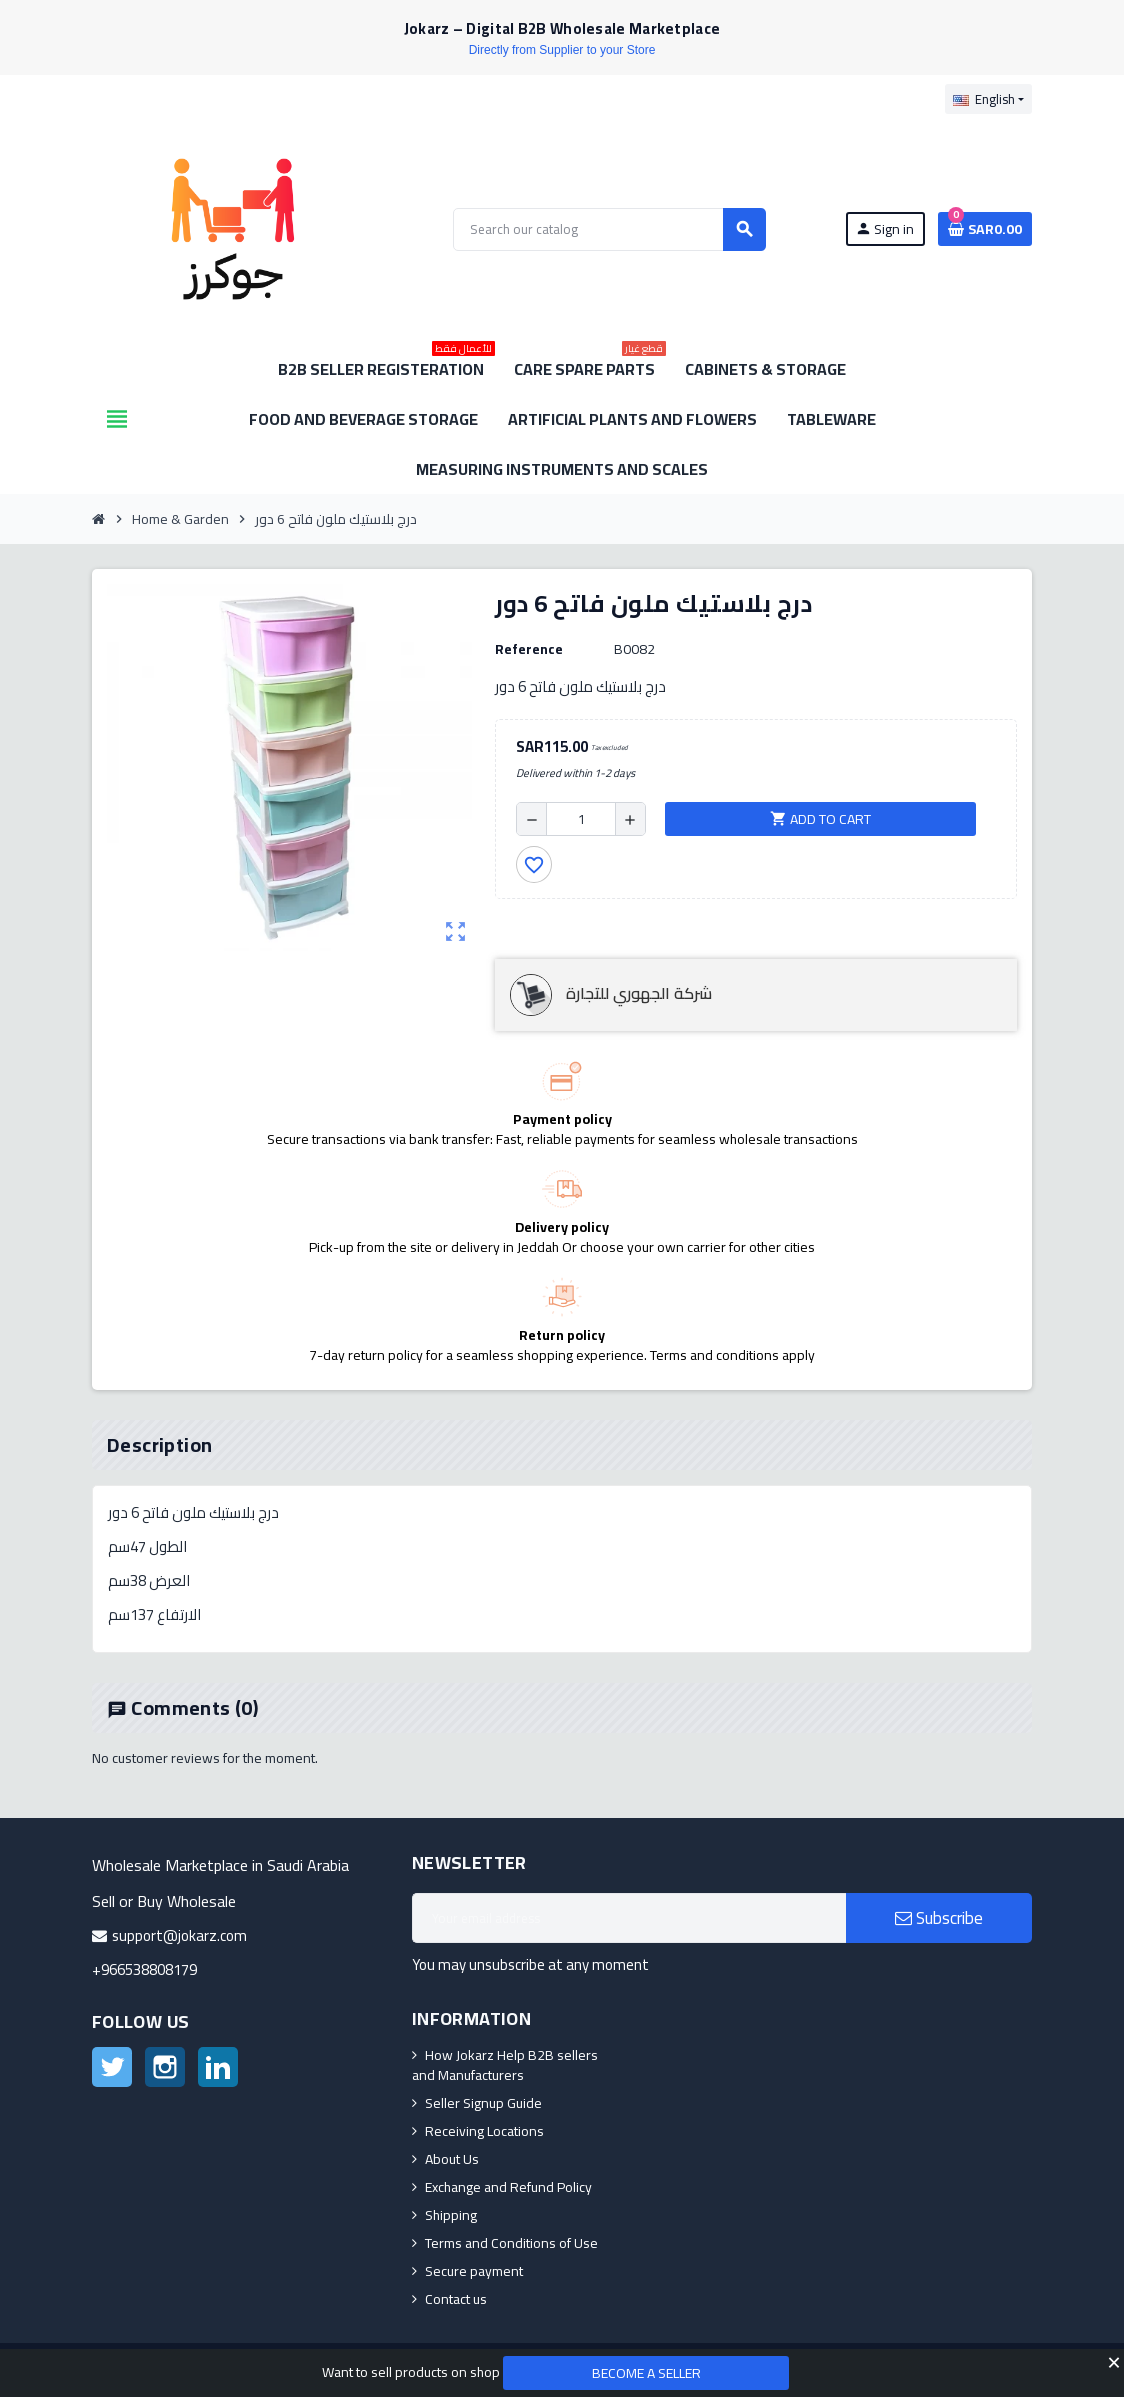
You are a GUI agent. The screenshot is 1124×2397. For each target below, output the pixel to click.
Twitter (112, 2067)
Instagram (165, 2067)
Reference (529, 649)
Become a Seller (646, 2373)
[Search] (609, 229)
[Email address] (629, 1918)
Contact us (456, 2299)
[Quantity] (581, 819)
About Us (452, 2159)
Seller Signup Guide (483, 2103)
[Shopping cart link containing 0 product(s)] (985, 229)
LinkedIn (218, 2067)
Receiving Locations (484, 2131)
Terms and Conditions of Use (511, 2243)
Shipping (451, 2215)
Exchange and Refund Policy (508, 2187)
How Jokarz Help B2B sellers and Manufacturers (505, 2065)
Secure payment (474, 2271)
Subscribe (939, 1918)
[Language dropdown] (988, 99)
